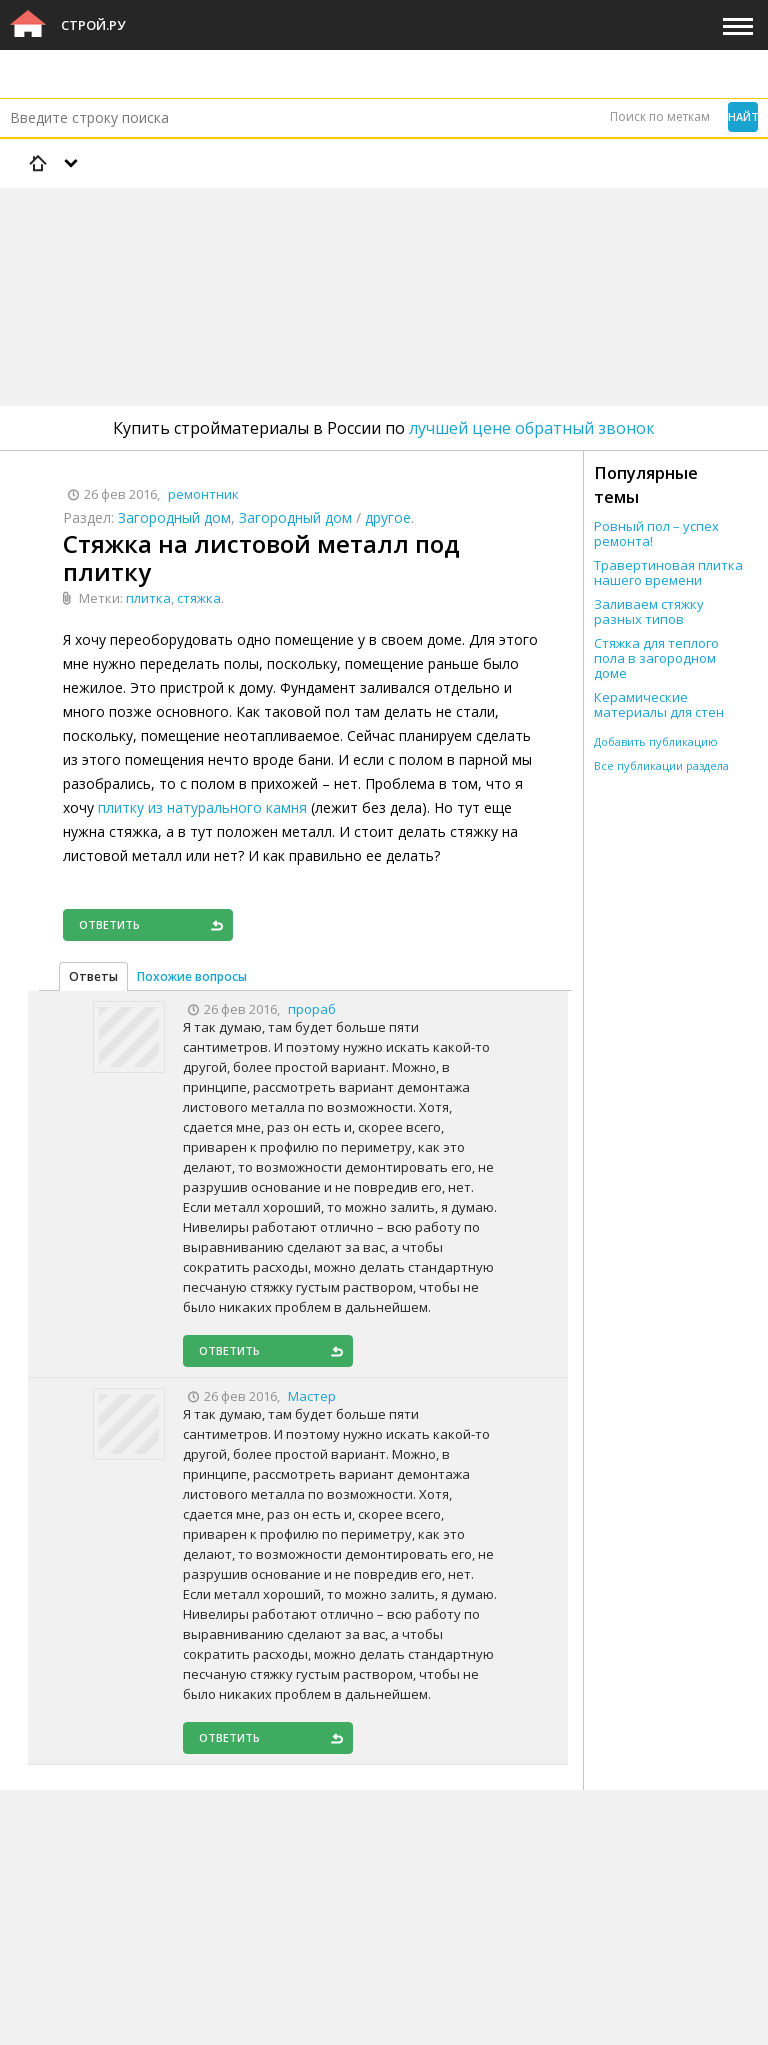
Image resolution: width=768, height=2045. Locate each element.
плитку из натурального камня (202, 807)
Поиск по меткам (660, 116)
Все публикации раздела (661, 765)
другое (388, 517)
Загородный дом (174, 517)
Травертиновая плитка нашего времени (668, 573)
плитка (148, 598)
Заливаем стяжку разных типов (649, 612)
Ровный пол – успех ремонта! (656, 534)
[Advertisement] (364, 245)
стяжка (199, 598)
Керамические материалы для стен (659, 705)
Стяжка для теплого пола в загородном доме (656, 658)
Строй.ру (93, 25)
